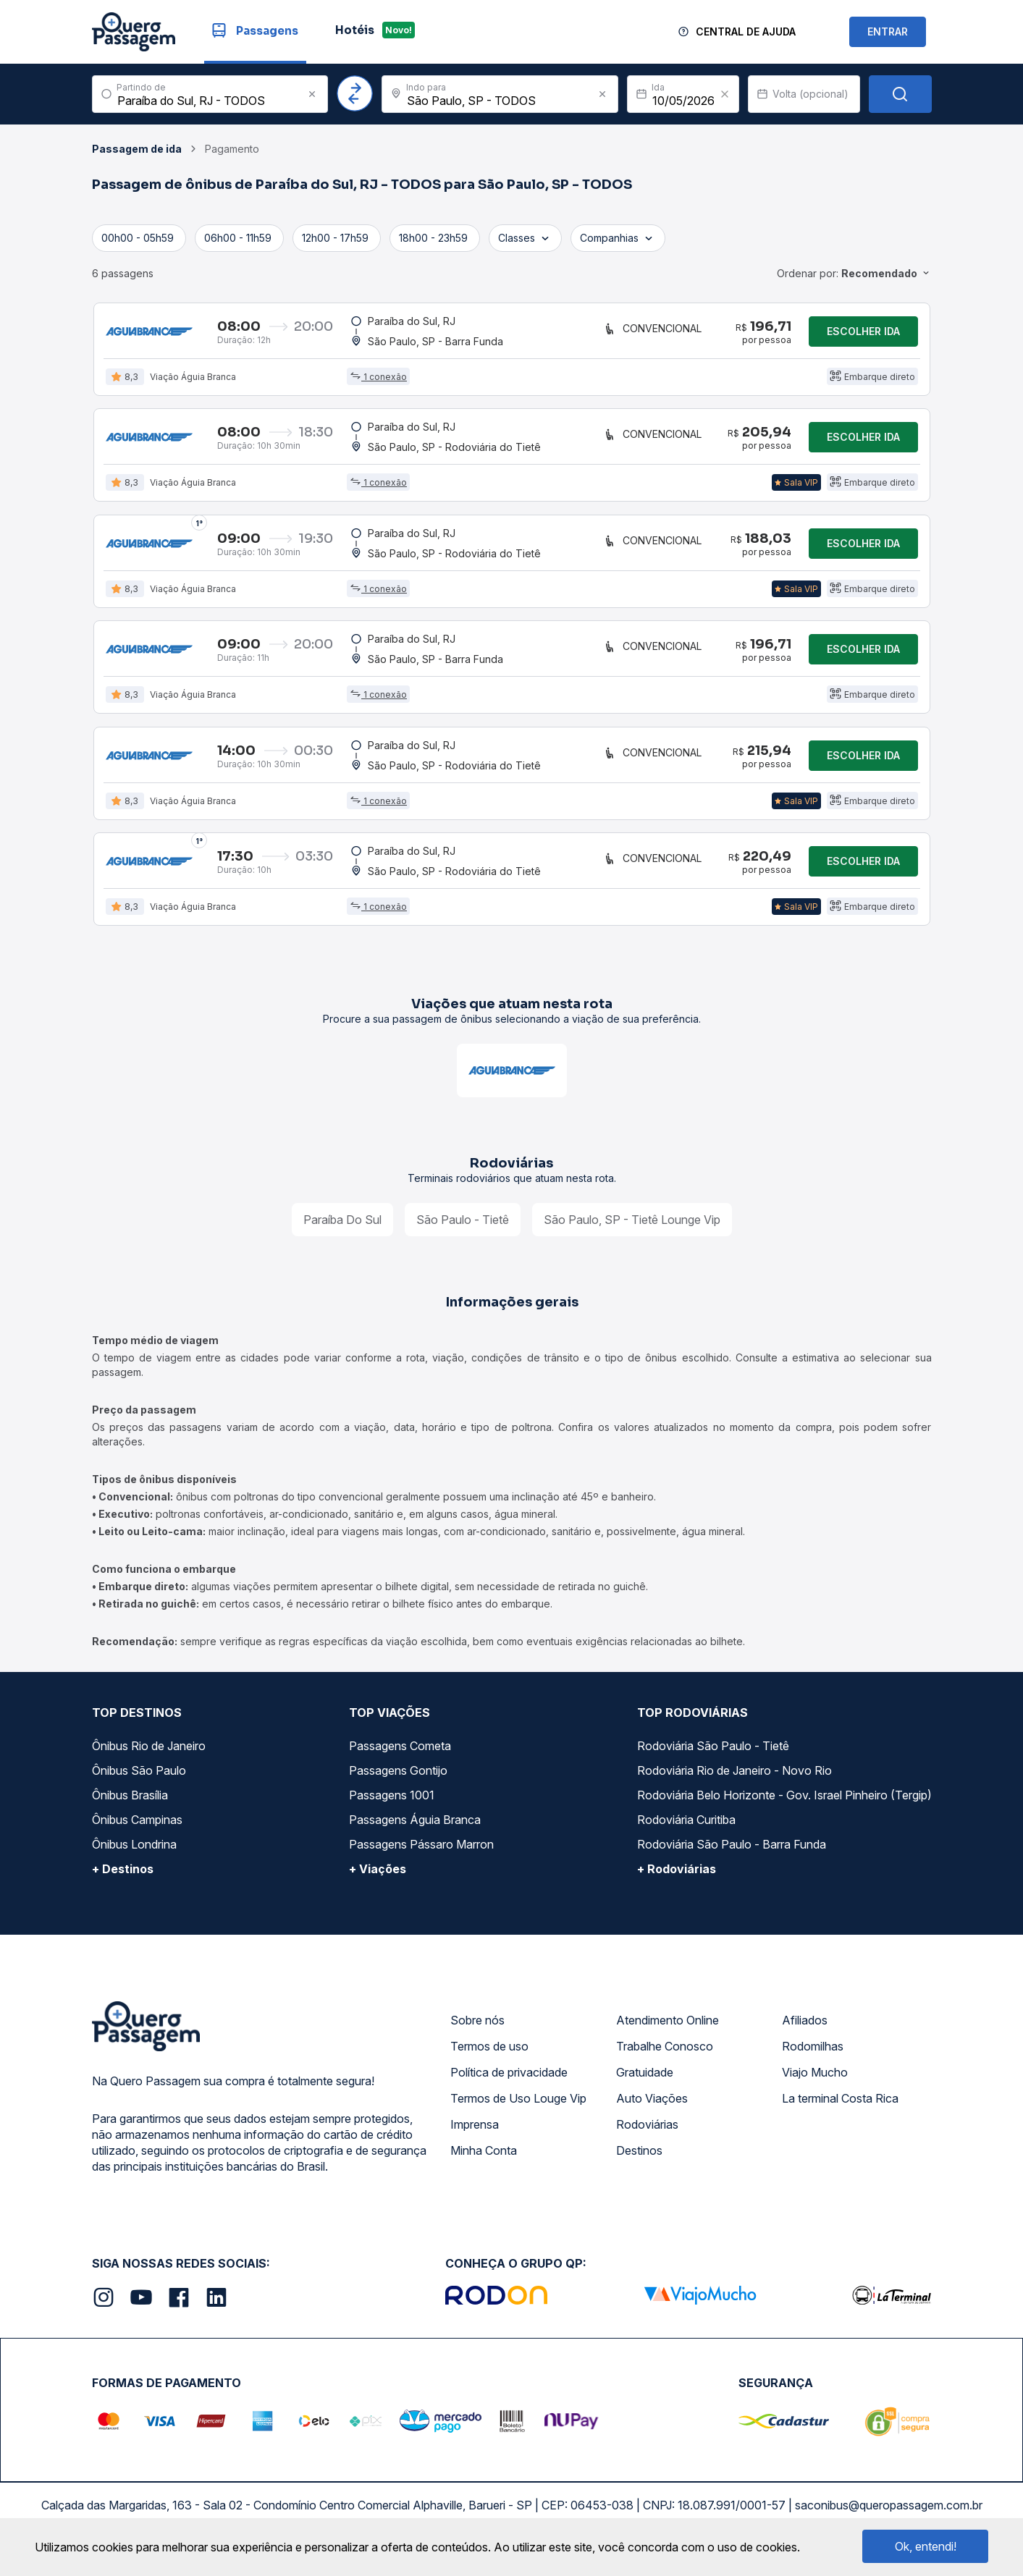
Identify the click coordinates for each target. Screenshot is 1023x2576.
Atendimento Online (667, 2035)
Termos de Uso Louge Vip (518, 2113)
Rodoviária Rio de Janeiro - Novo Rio (734, 1785)
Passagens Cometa (400, 1761)
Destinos (639, 2165)
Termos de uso (489, 2061)
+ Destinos (122, 1884)
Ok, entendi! (925, 2546)
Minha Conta (483, 2165)
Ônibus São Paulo (139, 1785)
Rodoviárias (647, 2139)
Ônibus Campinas (137, 1835)
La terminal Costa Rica (840, 2113)
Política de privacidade (509, 2087)
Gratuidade (644, 2087)
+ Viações (377, 1884)
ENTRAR (887, 31)
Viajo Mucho (815, 2087)
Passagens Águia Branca (415, 1835)
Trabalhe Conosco (664, 2061)
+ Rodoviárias (676, 1884)
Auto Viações (652, 2113)
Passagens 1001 (391, 1810)
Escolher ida (863, 332)
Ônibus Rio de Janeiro (149, 1761)
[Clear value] (724, 94)
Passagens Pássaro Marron (421, 1859)
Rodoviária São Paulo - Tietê (713, 1761)
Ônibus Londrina (134, 1859)
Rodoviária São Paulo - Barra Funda (731, 1859)
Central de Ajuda (746, 31)
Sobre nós (477, 2035)
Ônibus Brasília (130, 1810)
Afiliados (805, 2035)
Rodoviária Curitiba (686, 1835)
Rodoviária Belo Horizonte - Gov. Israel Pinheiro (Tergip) (784, 1810)
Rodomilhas (812, 2061)
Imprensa (474, 2139)
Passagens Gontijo (398, 1785)
